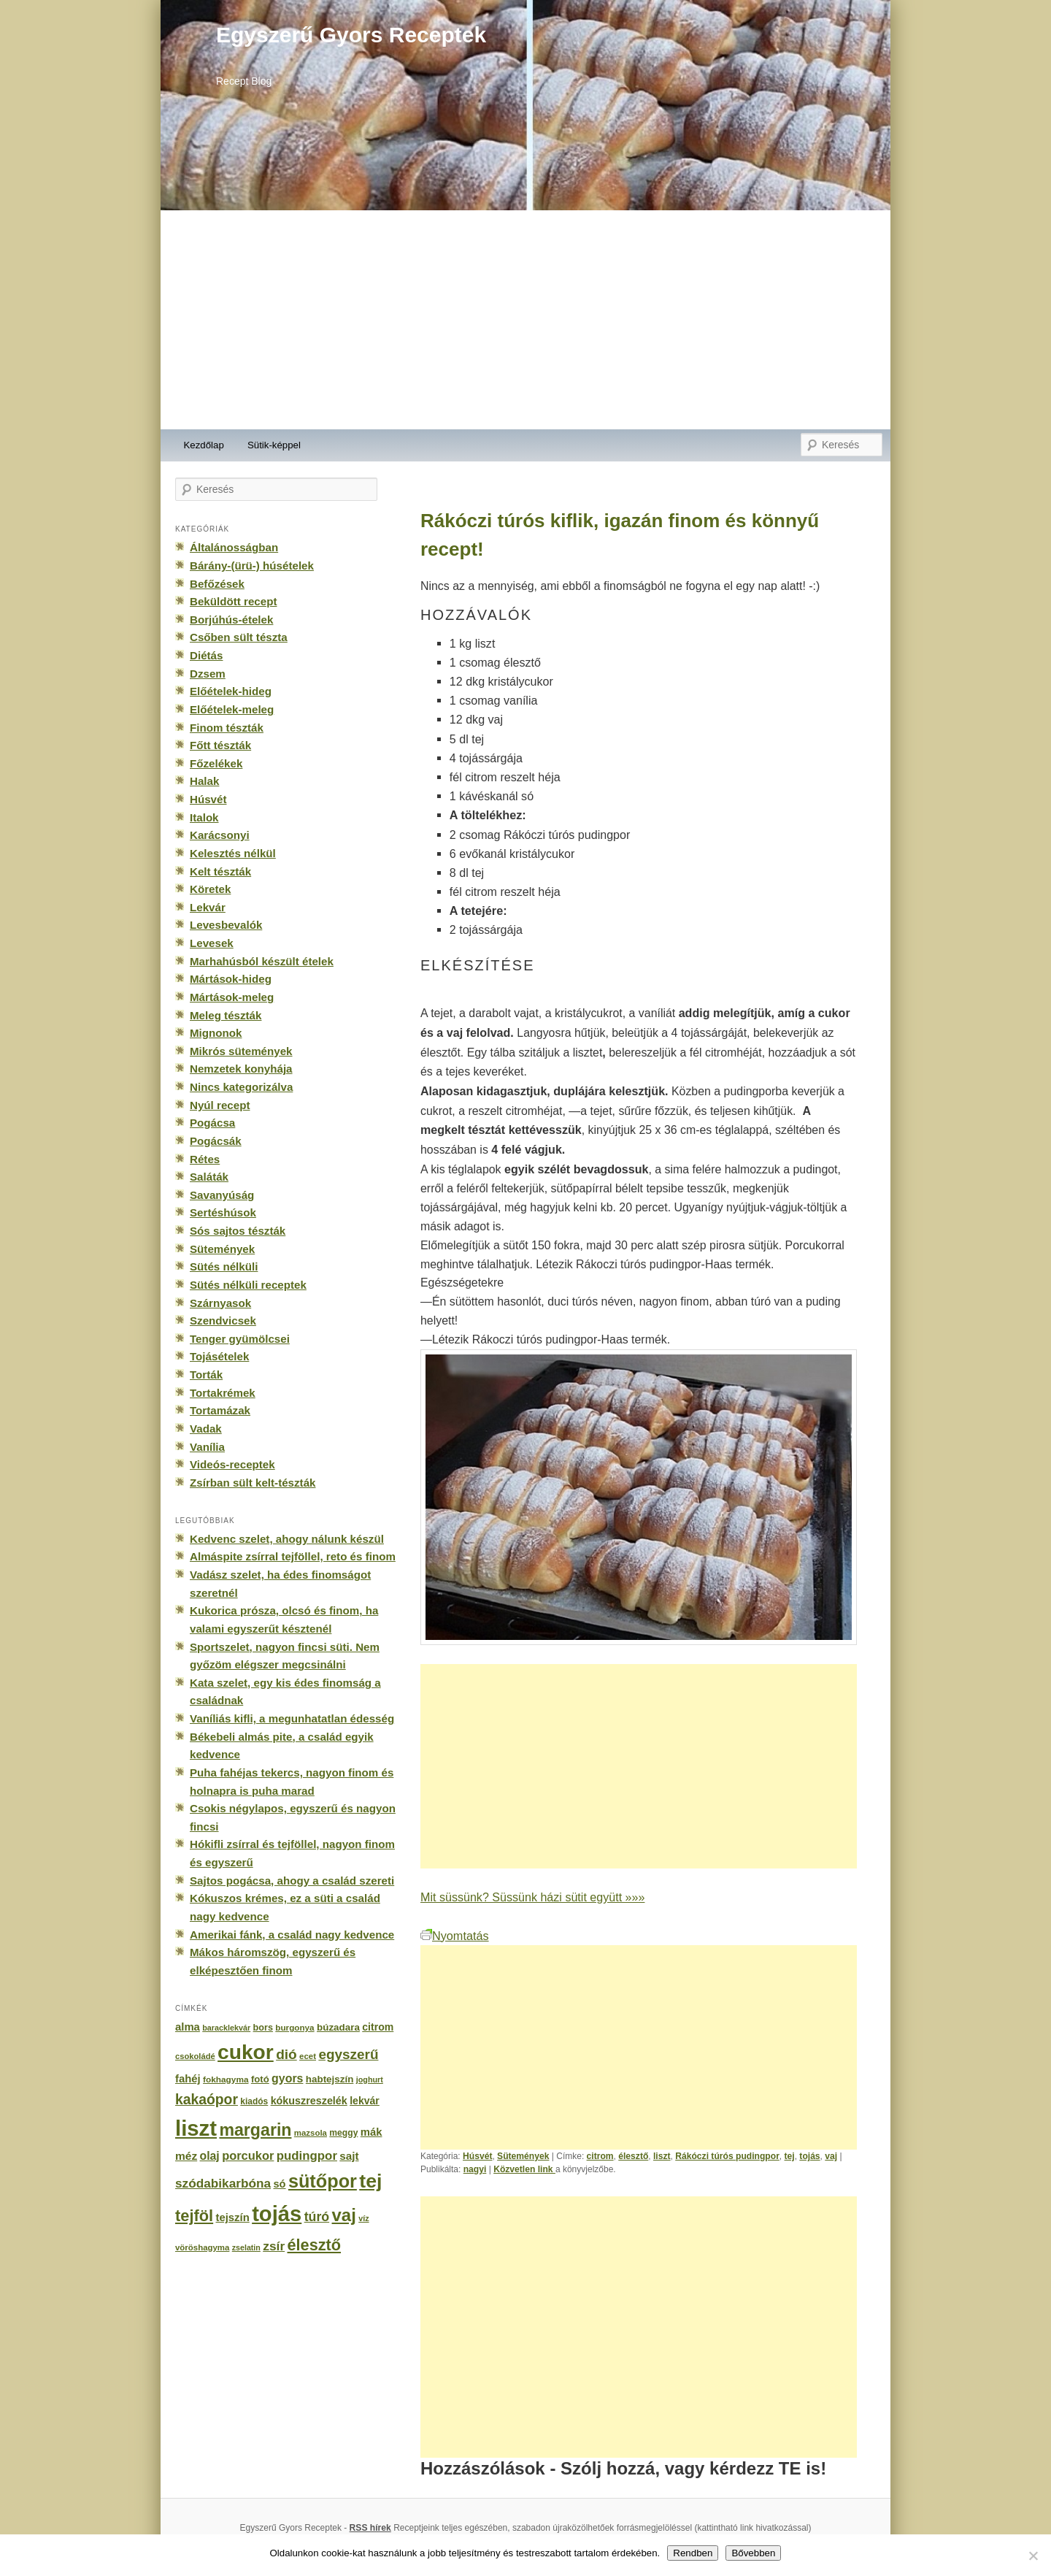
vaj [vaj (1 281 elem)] (344, 2215)
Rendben (692, 2553)
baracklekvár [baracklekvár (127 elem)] (226, 2027)
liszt (662, 2156)
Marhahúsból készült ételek (262, 961)
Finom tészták (226, 727)
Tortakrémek (222, 1393)
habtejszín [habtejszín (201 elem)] (330, 2079)
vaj (831, 2156)
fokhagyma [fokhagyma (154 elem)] (225, 2079)
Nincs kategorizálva (241, 1087)
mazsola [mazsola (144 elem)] (310, 2132)
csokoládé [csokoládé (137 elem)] (195, 2056)
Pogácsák (216, 1141)
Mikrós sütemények (241, 1051)
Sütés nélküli (224, 1266)
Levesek (212, 943)
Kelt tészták (220, 871)
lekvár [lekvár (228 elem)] (365, 2101)
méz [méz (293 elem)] (186, 2156)
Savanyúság (222, 1195)
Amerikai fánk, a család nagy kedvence (292, 1934)
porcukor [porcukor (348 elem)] (248, 2155)
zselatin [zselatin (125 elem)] (246, 2247)
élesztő (633, 2156)
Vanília (207, 1447)
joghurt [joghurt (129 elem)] (369, 2079)
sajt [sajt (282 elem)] (348, 2156)
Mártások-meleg (232, 997)
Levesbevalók (226, 925)
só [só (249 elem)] (279, 2184)
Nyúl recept (220, 1105)
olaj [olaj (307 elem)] (210, 2156)
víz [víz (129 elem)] (363, 2218)
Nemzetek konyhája (241, 1068)
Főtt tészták (220, 745)
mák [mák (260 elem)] (371, 2132)
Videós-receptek (232, 1464)
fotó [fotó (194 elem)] (260, 2079)
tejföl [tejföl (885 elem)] (194, 2216)
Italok (204, 817)
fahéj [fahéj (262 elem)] (188, 2079)
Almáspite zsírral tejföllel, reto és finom (293, 1556)
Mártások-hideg (231, 979)
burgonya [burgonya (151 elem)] (294, 2027)
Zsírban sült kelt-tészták (252, 1482)
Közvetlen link (524, 2169)
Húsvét (477, 2156)
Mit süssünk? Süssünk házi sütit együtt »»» (532, 1897)
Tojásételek (219, 1356)
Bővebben (753, 2553)
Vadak (206, 1428)
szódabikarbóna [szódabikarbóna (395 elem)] (223, 2183)
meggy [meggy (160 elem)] (343, 2133)
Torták (206, 1374)
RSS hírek (370, 2528)
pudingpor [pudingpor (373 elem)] (307, 2156)
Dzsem (208, 673)
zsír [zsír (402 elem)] (274, 2246)
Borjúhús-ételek (231, 619)
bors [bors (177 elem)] (263, 2028)
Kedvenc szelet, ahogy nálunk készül (287, 1539)
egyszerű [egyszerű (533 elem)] (348, 2054)
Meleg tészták (225, 1015)
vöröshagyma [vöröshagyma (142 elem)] (202, 2247)
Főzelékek (216, 763)
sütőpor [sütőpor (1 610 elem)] (322, 2181)
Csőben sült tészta (239, 637)
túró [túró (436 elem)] (317, 2216)
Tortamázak (220, 1410)
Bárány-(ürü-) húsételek (252, 565)
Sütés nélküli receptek (248, 1285)
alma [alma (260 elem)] (187, 2027)
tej (790, 2156)
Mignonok (216, 1033)
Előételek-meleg (232, 709)
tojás (809, 2156)
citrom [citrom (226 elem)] (377, 2027)
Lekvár (208, 907)
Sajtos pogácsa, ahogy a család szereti (292, 1880)
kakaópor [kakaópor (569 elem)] (206, 2099)
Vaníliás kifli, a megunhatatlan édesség (292, 1718)
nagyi (475, 2169)
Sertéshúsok (223, 1212)
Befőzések (217, 584)
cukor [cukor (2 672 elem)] (245, 2052)
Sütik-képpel (274, 445)
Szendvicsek (223, 1320)
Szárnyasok (220, 1303)
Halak (204, 781)
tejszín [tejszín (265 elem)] (233, 2217)
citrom (600, 2156)
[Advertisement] (525, 320)
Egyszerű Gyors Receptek (351, 35)
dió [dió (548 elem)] (286, 2054)
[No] (1032, 2555)
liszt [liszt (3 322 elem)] (196, 2128)
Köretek (210, 889)
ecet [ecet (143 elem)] (307, 2056)
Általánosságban (234, 547)
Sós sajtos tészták (237, 1230)
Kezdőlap (204, 445)
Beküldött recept (233, 601)
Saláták (209, 1176)
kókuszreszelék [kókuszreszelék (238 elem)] (309, 2101)
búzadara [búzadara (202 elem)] (338, 2027)
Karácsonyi (220, 835)
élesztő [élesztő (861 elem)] (315, 2245)
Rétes (205, 1159)
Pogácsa (212, 1122)
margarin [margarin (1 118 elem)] (255, 2129)
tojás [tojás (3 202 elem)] (276, 2214)
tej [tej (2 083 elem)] (370, 2181)
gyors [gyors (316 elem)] (287, 2078)
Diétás (206, 655)
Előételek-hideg (231, 691)
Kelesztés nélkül (233, 853)
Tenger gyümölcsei (240, 1339)
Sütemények (523, 2156)
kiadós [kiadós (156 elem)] (254, 2101)
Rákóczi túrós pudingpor (727, 2156)
